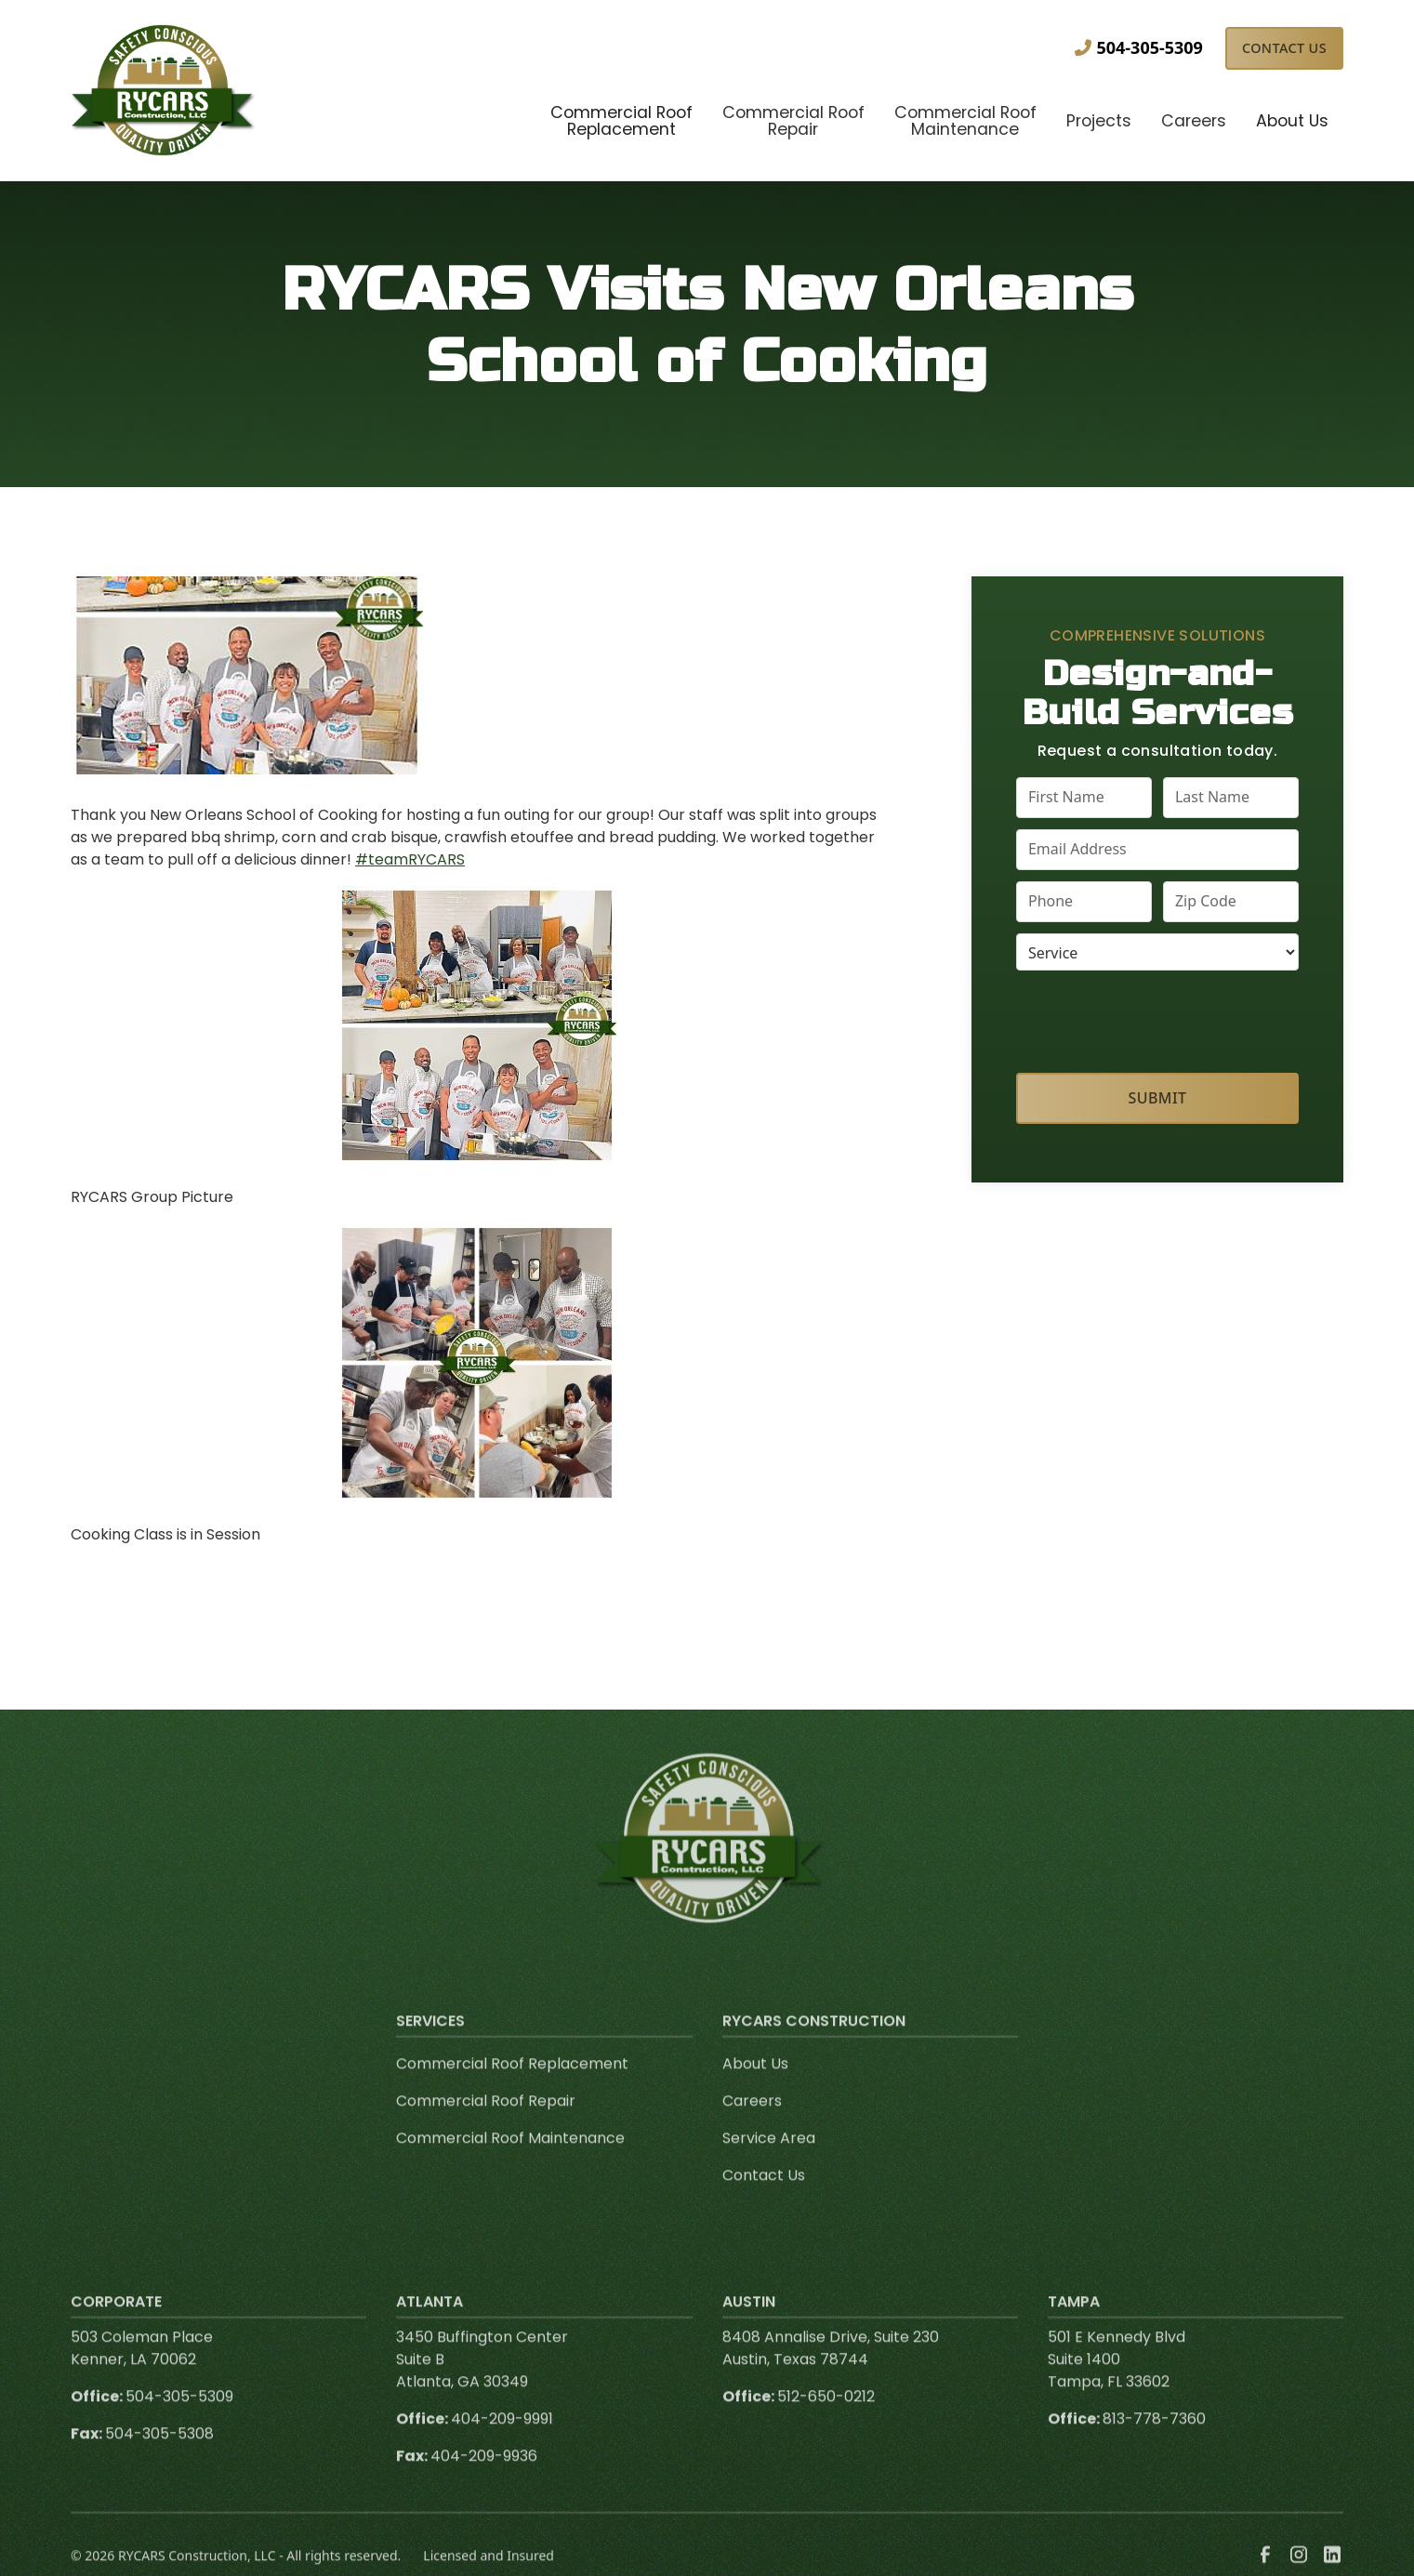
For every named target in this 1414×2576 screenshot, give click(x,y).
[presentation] (1157, 1018)
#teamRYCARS (410, 859)
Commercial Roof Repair (485, 2122)
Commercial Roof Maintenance (510, 2159)
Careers (752, 2122)
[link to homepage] (164, 90)
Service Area (768, 2159)
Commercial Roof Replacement (512, 2084)
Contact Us (1284, 48)
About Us (755, 2084)
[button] (621, 123)
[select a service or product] (1157, 952)
